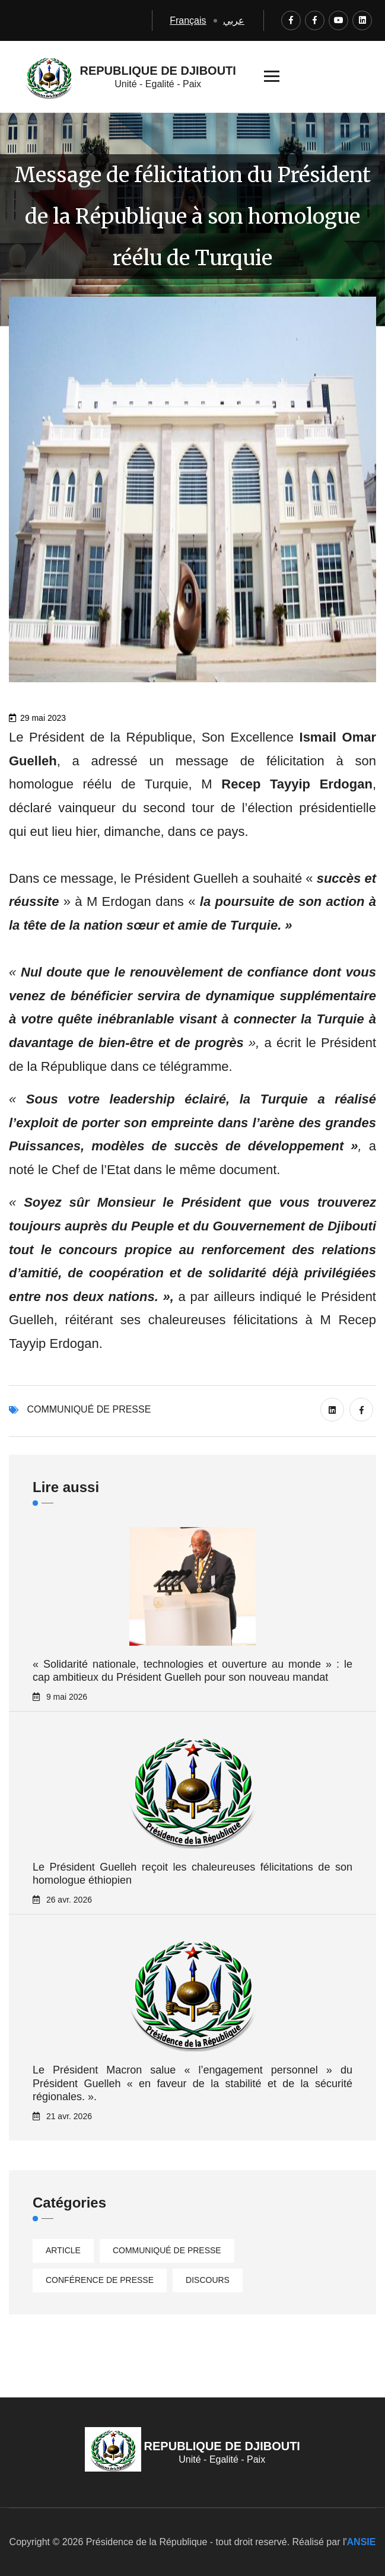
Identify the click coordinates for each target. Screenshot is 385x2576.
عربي (233, 20)
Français (188, 20)
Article (63, 2250)
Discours (208, 2280)
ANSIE (361, 2542)
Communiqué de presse (89, 1409)
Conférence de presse (100, 2280)
